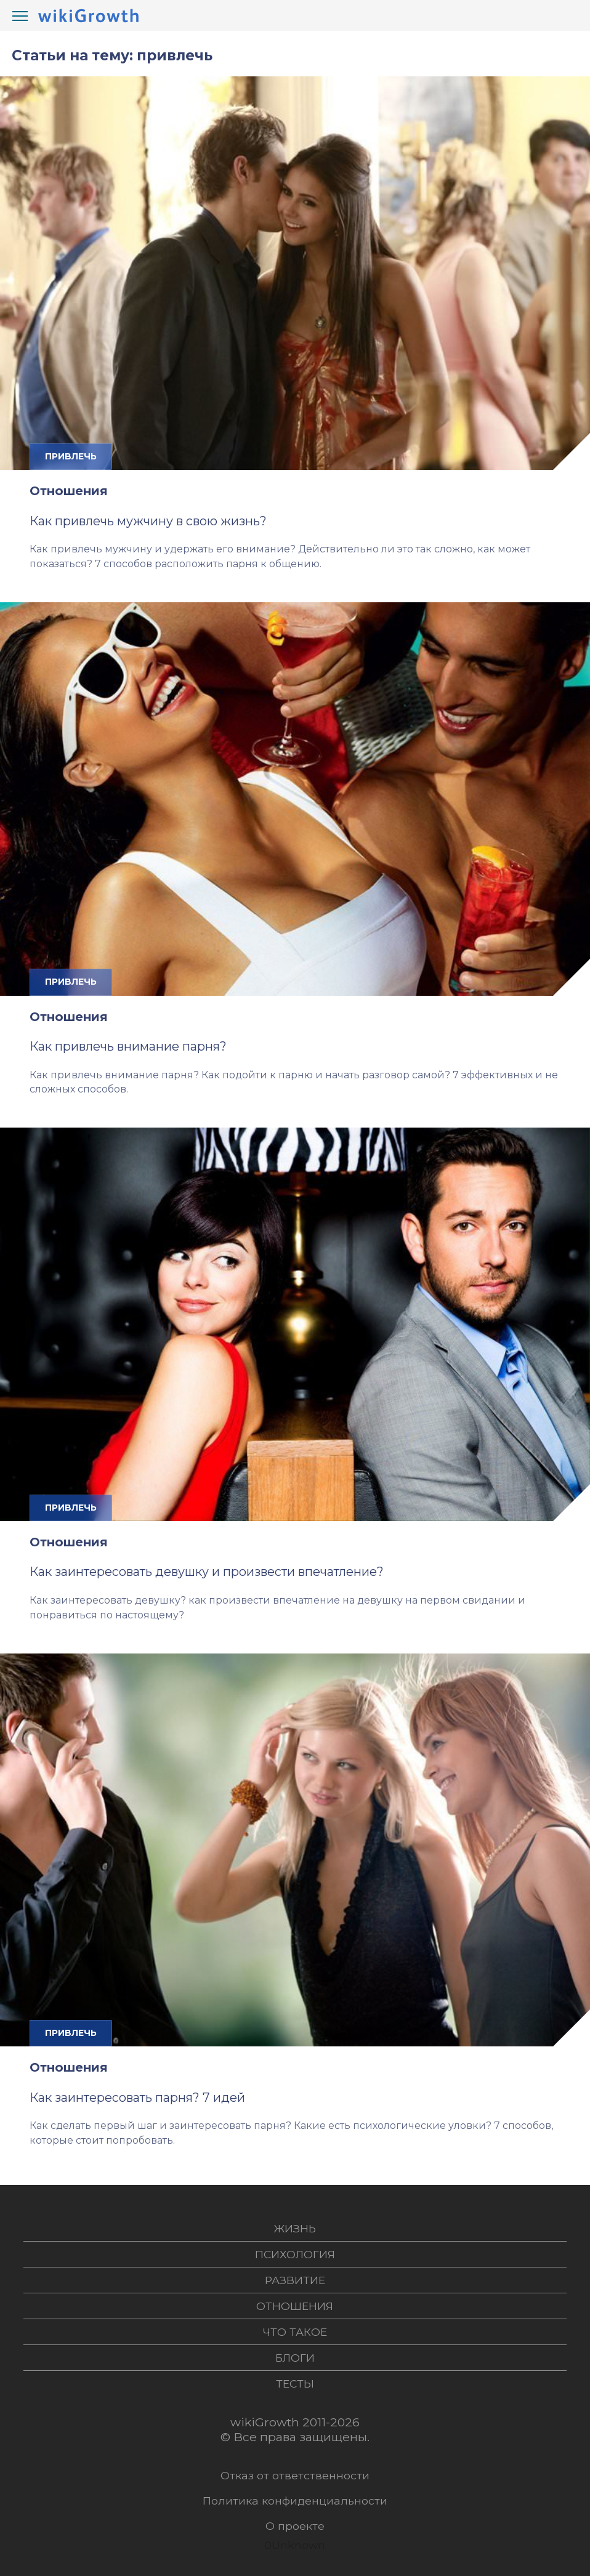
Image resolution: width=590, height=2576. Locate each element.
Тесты (295, 2383)
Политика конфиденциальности (295, 2500)
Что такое (295, 2331)
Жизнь (295, 2228)
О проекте (295, 2525)
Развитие (295, 2280)
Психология (295, 2254)
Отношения (69, 490)
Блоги (295, 2357)
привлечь (71, 456)
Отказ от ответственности (295, 2475)
